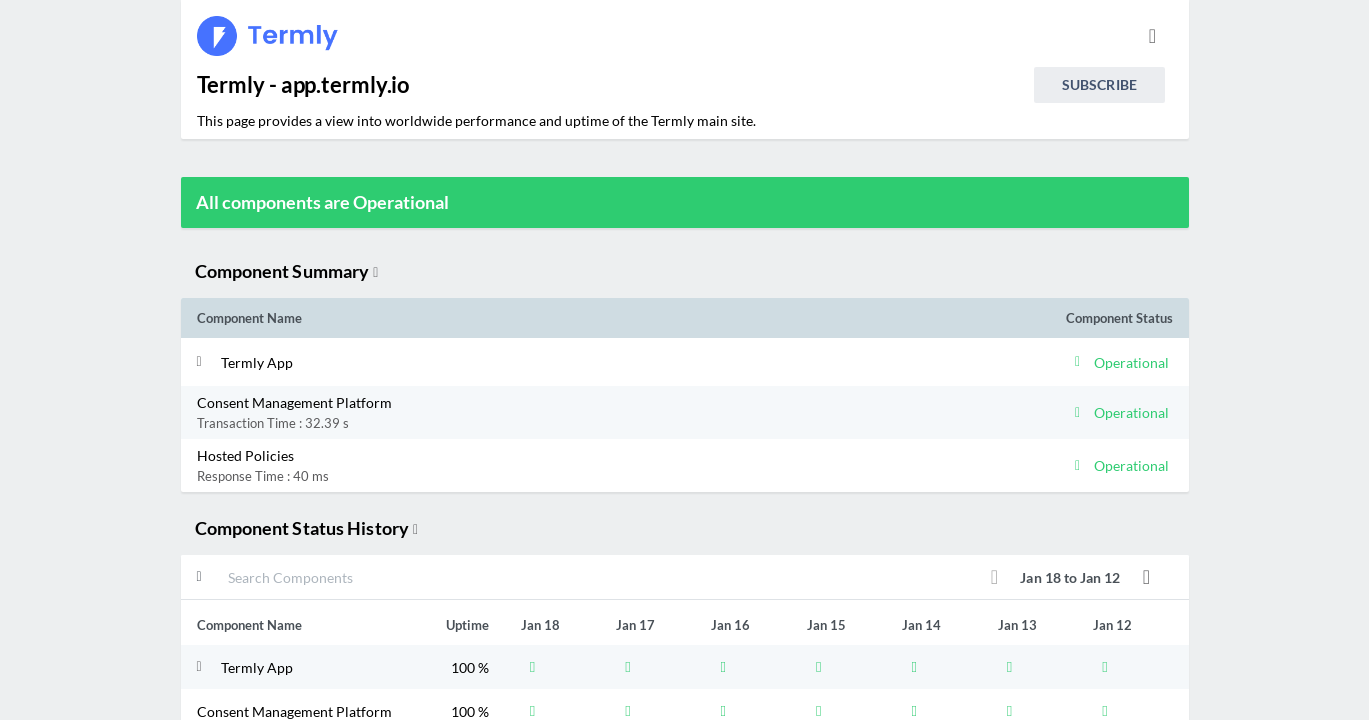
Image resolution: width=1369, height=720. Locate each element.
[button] (563, 362)
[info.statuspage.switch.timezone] (1153, 36)
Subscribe (1099, 84)
